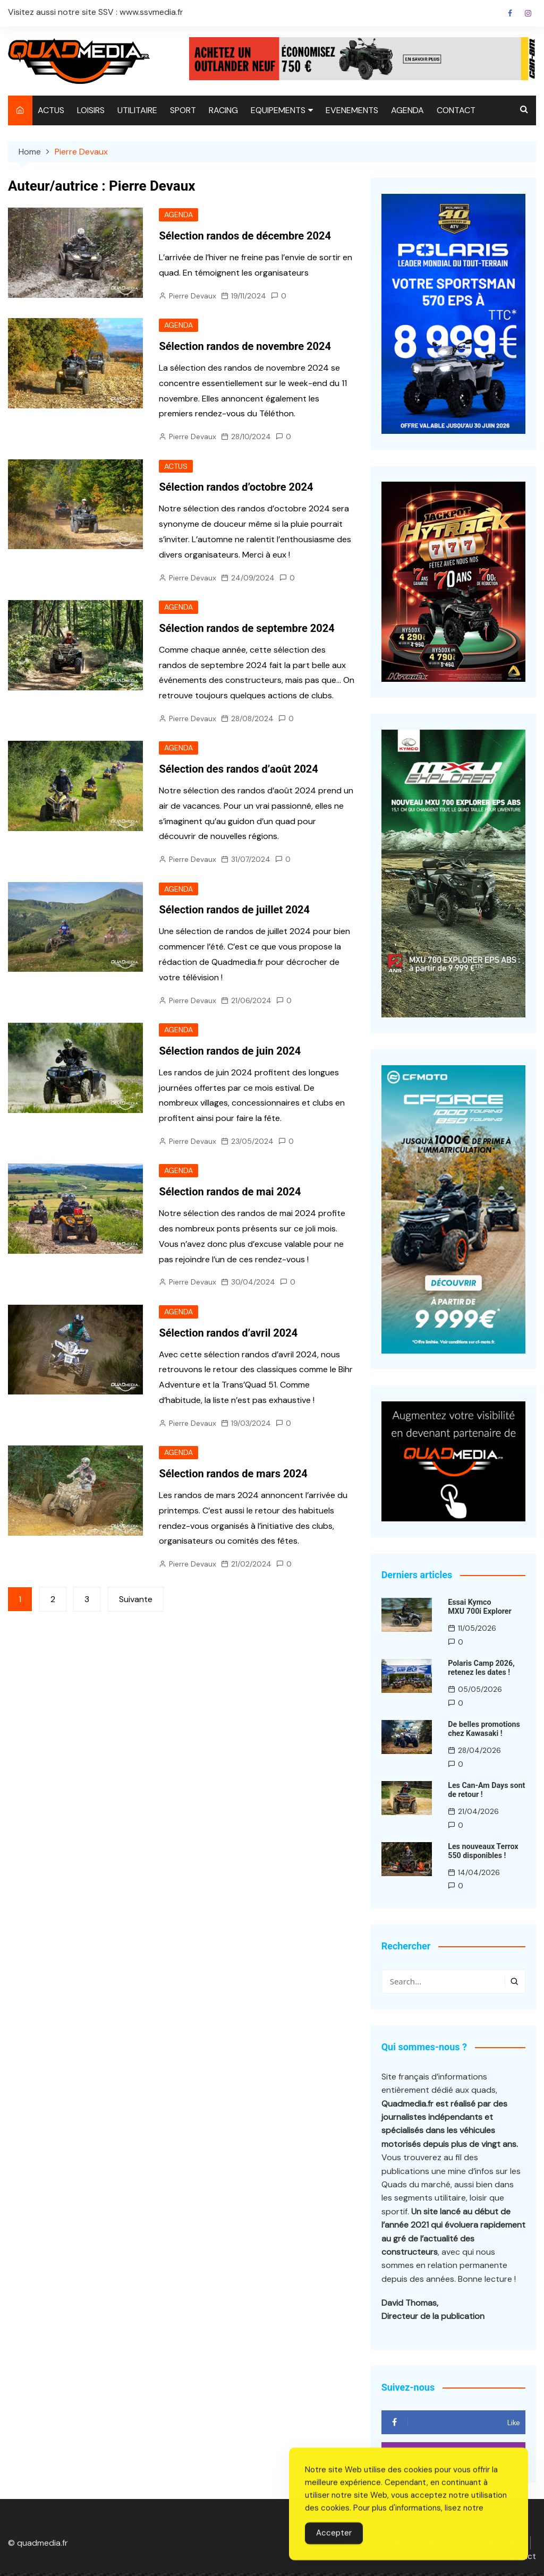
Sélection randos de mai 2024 (230, 1192)
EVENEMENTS (352, 110)
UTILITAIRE (137, 110)
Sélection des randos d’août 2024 (238, 769)
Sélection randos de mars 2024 (233, 1474)
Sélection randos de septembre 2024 (246, 628)
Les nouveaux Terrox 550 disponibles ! (482, 1850)
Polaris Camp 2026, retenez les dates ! (480, 1667)
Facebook (510, 13)
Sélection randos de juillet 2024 (234, 910)
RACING (223, 110)
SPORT (183, 110)
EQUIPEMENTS (278, 110)
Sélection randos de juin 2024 (230, 1051)
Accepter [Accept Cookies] (334, 2553)
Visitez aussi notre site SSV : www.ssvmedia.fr (95, 12)
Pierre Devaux (192, 296)
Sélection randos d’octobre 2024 (236, 487)
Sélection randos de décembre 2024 (245, 235)
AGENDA (407, 110)
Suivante (136, 1600)
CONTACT (456, 110)
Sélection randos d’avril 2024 (228, 1333)
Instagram (528, 13)
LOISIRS (91, 110)
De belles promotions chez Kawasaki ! (483, 1729)
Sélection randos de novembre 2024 (244, 346)
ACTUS (51, 110)
